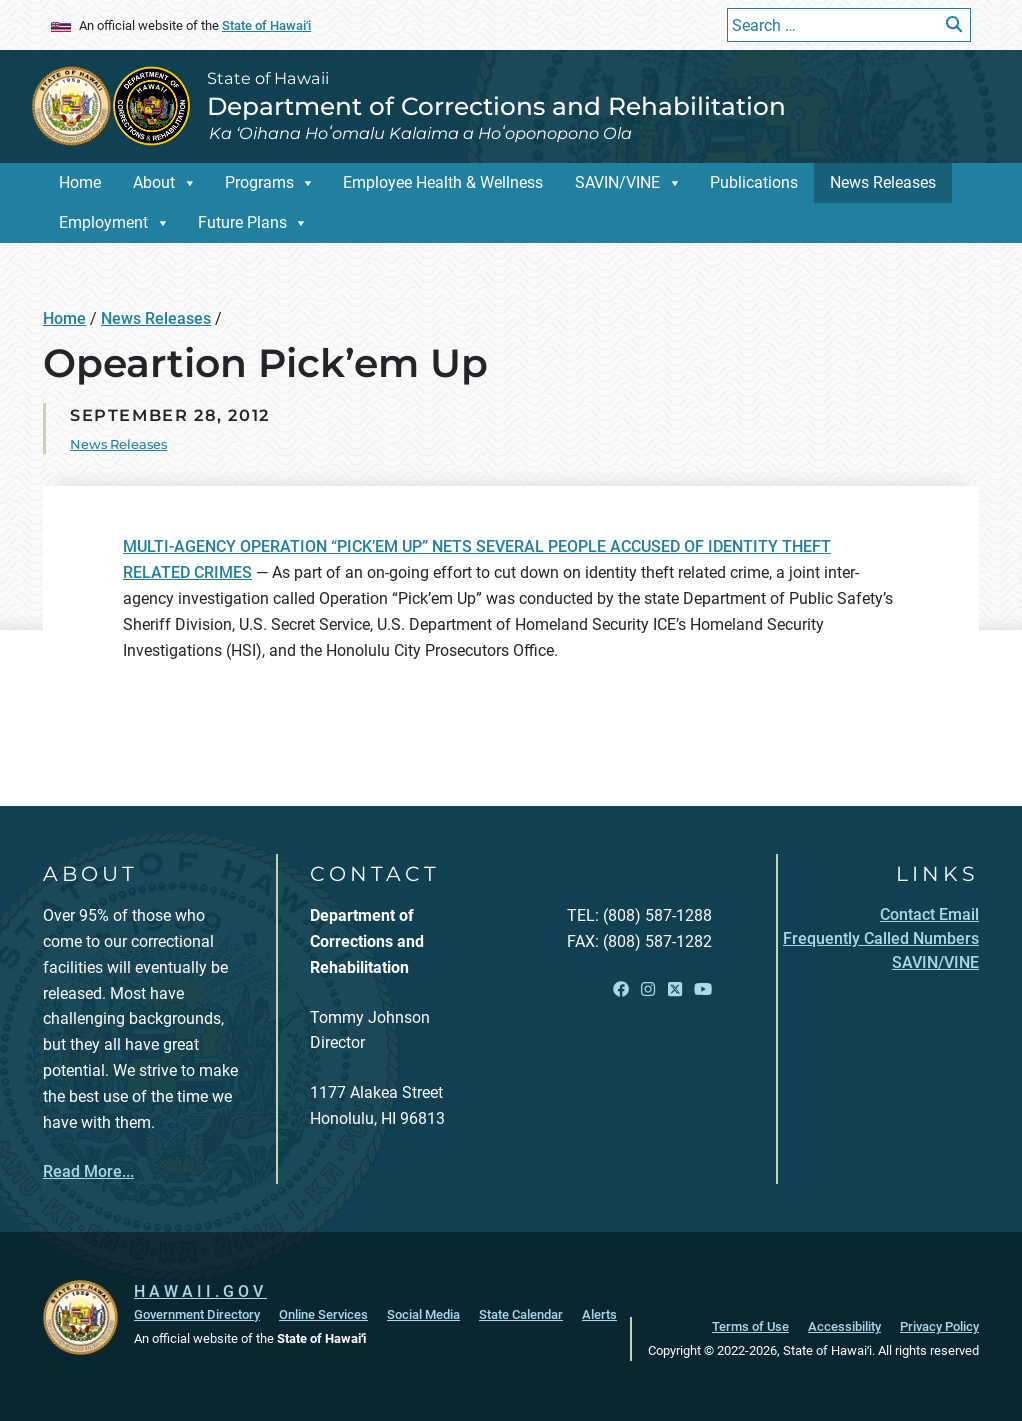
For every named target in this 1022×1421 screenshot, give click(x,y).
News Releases (883, 182)
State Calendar (521, 1314)
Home (80, 182)
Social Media (423, 1314)
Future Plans (242, 222)
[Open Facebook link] (621, 990)
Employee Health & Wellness (443, 182)
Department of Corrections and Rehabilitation (496, 106)
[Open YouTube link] (703, 990)
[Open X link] (675, 990)
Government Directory (197, 1314)
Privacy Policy (939, 1326)
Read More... (88, 1171)
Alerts (599, 1314)
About (154, 182)
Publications (754, 182)
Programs (259, 182)
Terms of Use (750, 1326)
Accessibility (844, 1326)
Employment (103, 222)
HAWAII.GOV (200, 1291)
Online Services (323, 1314)
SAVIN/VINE (617, 182)
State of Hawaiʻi (266, 25)
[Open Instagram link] (648, 990)
